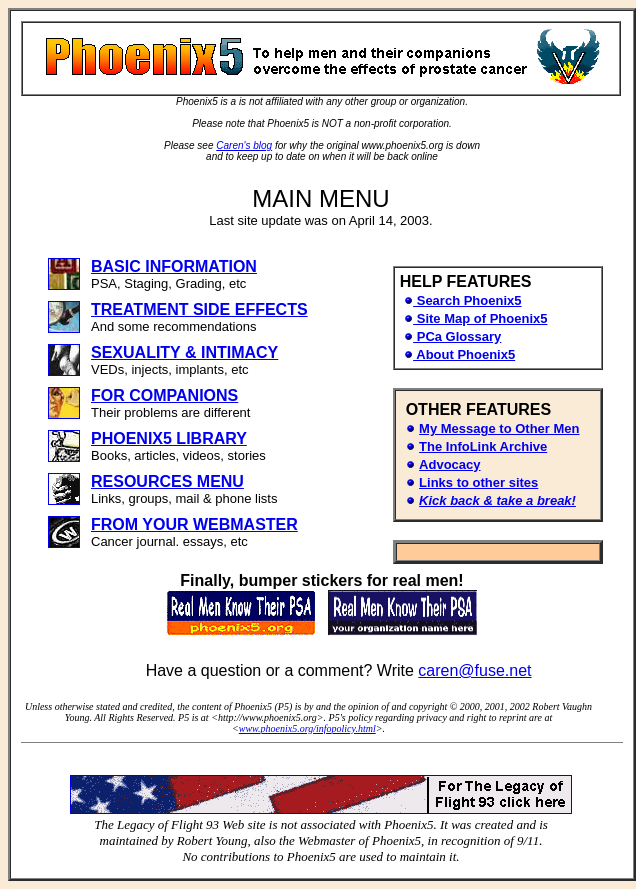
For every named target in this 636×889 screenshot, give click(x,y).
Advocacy (449, 464)
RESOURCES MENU (167, 481)
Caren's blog (244, 145)
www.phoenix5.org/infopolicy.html (307, 728)
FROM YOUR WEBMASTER (194, 524)
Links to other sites (478, 482)
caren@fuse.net (474, 670)
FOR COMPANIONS (164, 395)
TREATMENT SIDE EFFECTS (199, 309)
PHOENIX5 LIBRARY (169, 438)
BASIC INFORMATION (174, 266)
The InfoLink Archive (483, 446)
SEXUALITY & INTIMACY (184, 352)
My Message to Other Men (499, 428)
